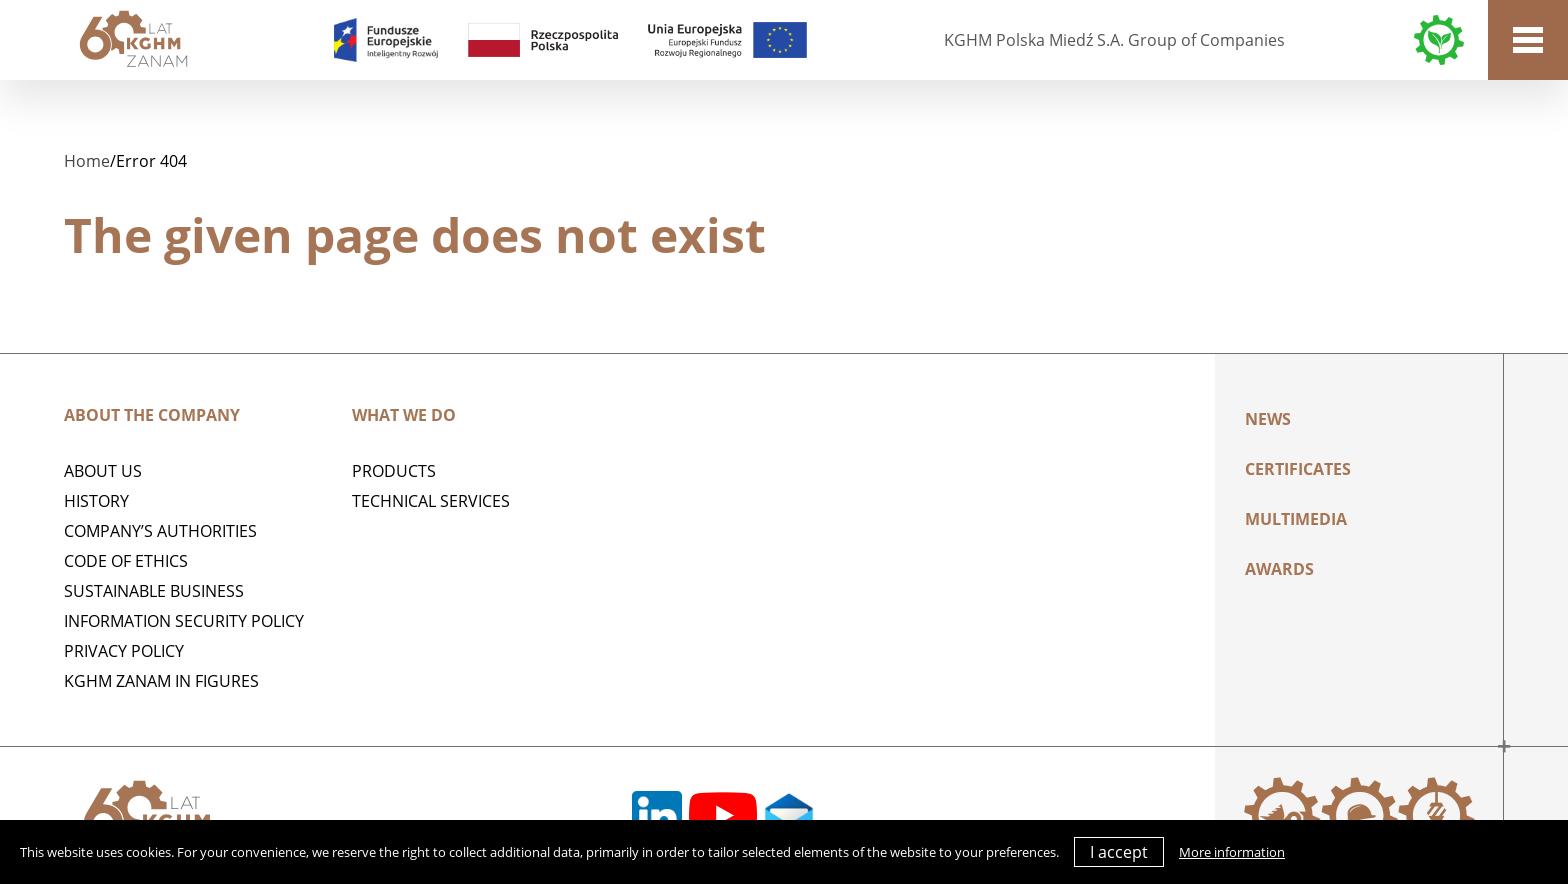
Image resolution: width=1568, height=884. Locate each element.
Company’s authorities (160, 531)
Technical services (431, 501)
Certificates (1298, 469)
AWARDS (1279, 569)
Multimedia (1296, 519)
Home (87, 161)
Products (394, 471)
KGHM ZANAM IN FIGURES (161, 681)
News (1268, 419)
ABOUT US (103, 471)
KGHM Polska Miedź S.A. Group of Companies (1114, 40)
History (96, 501)
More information (1232, 852)
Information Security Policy (184, 621)
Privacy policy (124, 651)
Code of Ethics (126, 561)
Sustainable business (154, 591)
